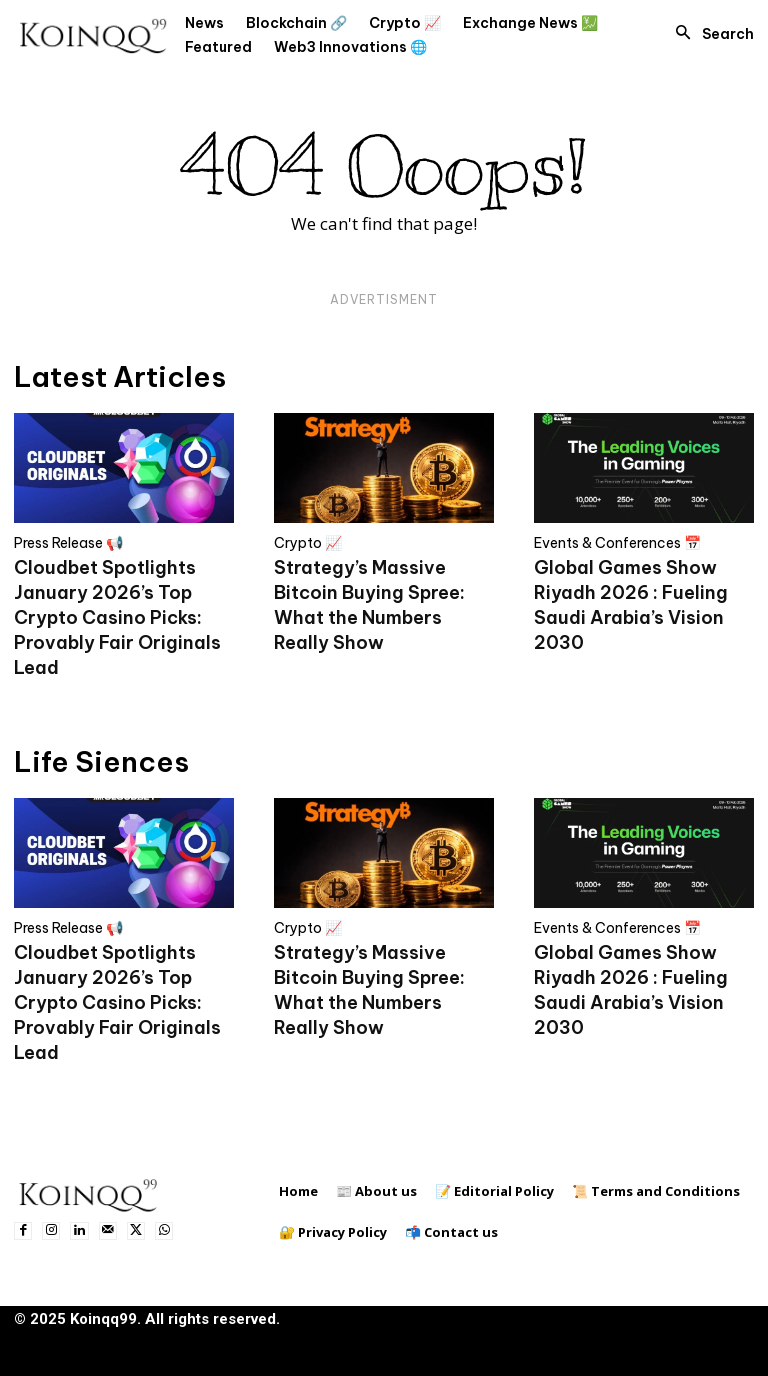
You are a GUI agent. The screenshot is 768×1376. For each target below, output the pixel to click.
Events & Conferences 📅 (617, 543)
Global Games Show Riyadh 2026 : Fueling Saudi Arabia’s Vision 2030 (631, 605)
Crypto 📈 (308, 543)
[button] (709, 34)
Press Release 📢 (68, 543)
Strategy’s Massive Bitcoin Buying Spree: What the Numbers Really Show (369, 605)
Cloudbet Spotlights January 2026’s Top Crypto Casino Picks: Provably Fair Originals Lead (117, 617)
